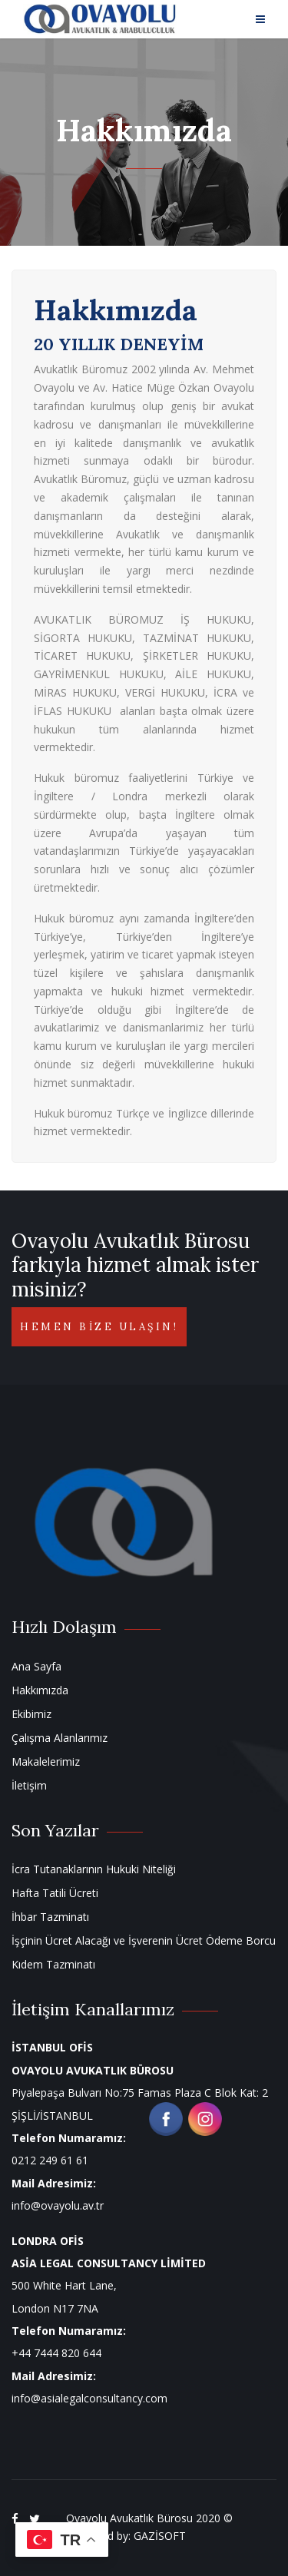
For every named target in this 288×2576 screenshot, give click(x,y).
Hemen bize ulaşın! (99, 1326)
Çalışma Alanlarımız (60, 1737)
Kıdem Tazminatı (53, 1964)
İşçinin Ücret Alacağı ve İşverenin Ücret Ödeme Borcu (144, 1940)
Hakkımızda (40, 1690)
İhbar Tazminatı (50, 1916)
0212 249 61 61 (50, 2160)
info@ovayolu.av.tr (58, 2205)
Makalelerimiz (46, 1761)
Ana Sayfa (36, 1666)
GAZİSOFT (160, 2535)
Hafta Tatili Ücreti (55, 1893)
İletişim (29, 1785)
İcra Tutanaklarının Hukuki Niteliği (94, 1869)
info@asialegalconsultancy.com (89, 2398)
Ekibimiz (31, 1714)
